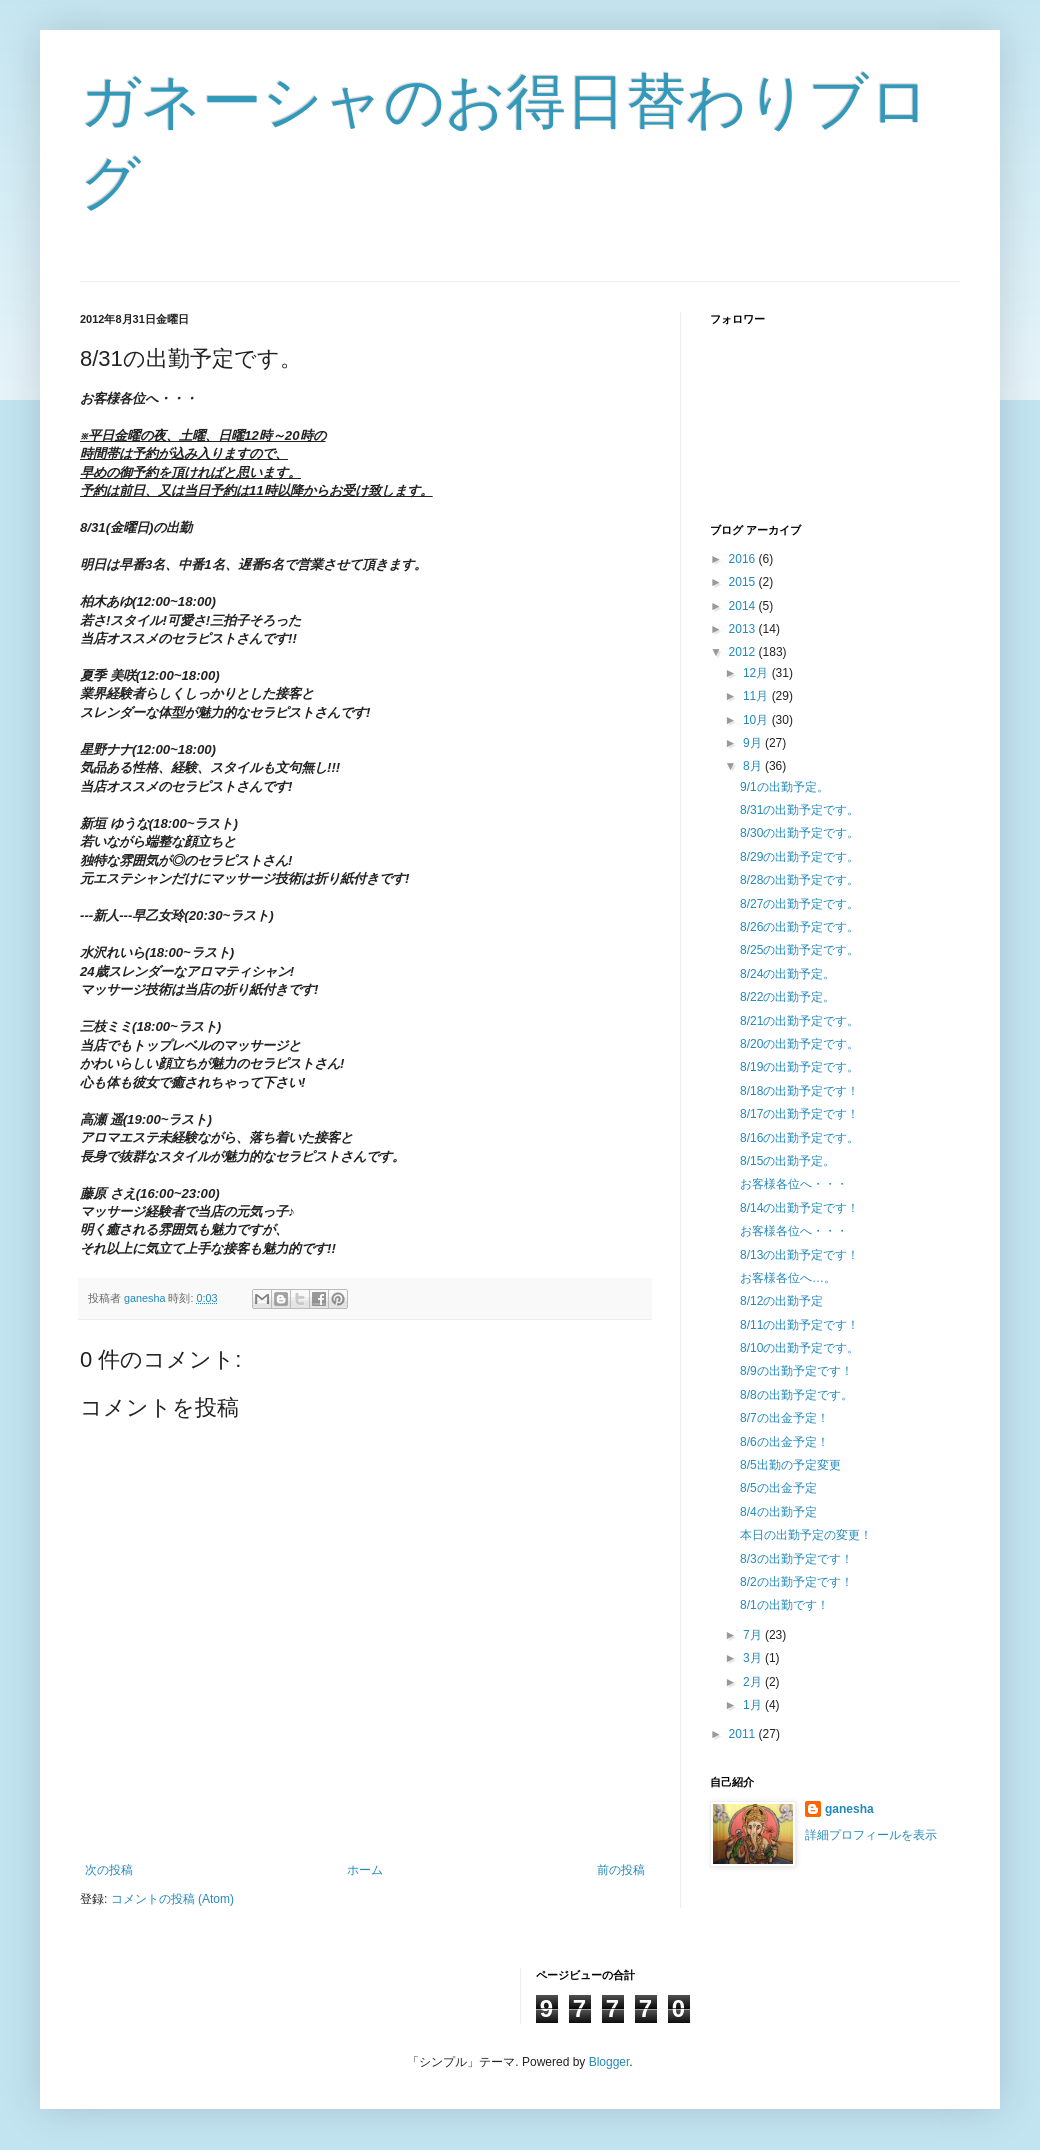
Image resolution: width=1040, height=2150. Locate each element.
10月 (757, 720)
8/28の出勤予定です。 (799, 880)
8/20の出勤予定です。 (799, 1044)
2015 (744, 582)
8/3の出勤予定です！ (796, 1559)
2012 (744, 652)
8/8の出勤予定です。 (796, 1395)
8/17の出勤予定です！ (799, 1114)
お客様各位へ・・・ (794, 1184)
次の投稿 (109, 1870)
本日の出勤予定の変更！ (806, 1535)
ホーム (365, 1870)
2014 (744, 606)
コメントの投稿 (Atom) (172, 1899)
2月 (754, 1682)
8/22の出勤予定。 (787, 997)
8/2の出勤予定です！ (796, 1582)
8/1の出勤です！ (784, 1605)
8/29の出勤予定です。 (799, 857)
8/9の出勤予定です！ (796, 1371)
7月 (754, 1635)
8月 (754, 766)
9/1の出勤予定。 (784, 787)
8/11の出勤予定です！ (799, 1325)
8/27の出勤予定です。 (799, 904)
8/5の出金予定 (778, 1488)
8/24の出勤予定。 (787, 974)
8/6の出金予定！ (784, 1442)
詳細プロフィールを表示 (871, 1835)
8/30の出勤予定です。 (799, 833)
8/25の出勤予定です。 (799, 950)
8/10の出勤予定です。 (799, 1348)
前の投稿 (621, 1870)
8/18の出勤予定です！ (799, 1091)
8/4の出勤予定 (778, 1512)
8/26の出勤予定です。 (799, 927)
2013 (744, 629)
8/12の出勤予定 (781, 1301)
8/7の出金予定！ (784, 1418)
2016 (744, 559)
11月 (757, 696)
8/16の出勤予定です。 (799, 1138)
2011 (744, 1734)
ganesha (849, 1809)
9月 (754, 743)
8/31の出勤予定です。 (799, 810)
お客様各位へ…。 (788, 1278)
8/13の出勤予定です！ (799, 1255)
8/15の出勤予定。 (787, 1161)
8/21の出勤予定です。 (799, 1021)
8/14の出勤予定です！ (799, 1208)
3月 (754, 1658)
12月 (757, 673)
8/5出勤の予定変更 (790, 1465)
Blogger (609, 2062)
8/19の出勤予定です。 (799, 1067)
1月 (754, 1705)
